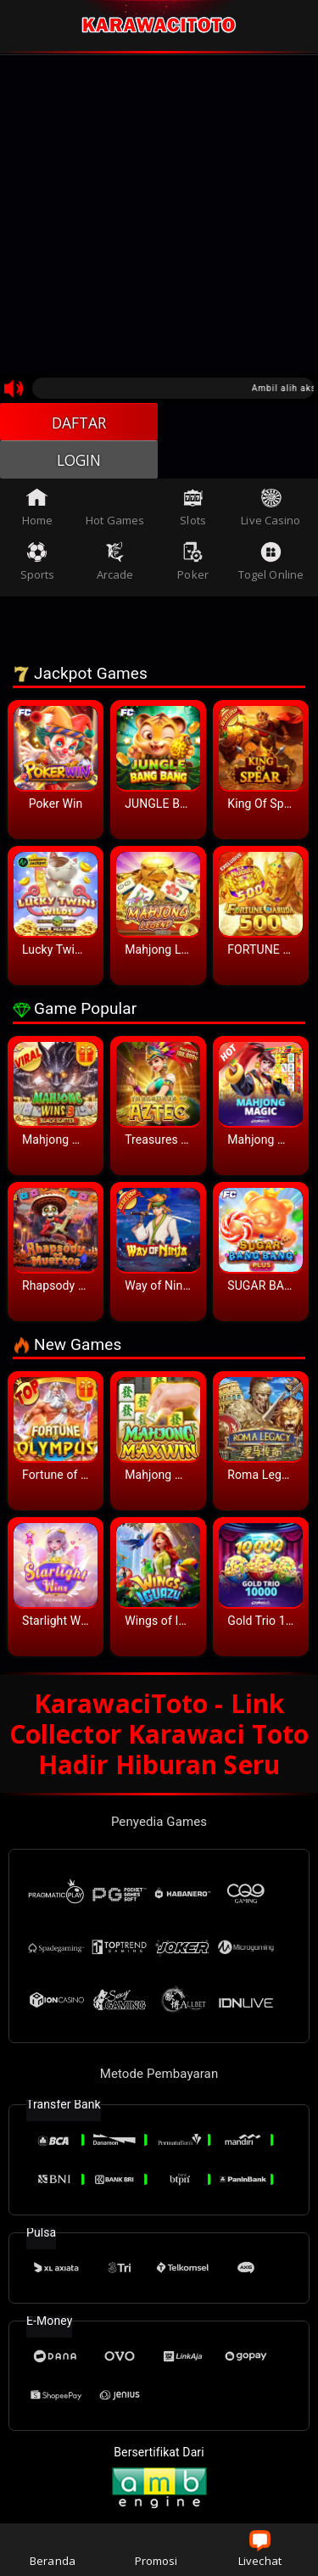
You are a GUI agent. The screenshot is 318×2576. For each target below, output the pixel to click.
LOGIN (79, 461)
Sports (37, 565)
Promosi (156, 2549)
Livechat (260, 2549)
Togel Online (271, 565)
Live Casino (270, 510)
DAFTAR (79, 422)
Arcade (115, 565)
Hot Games (115, 510)
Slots (193, 510)
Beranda (52, 2549)
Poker (193, 565)
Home (37, 510)
